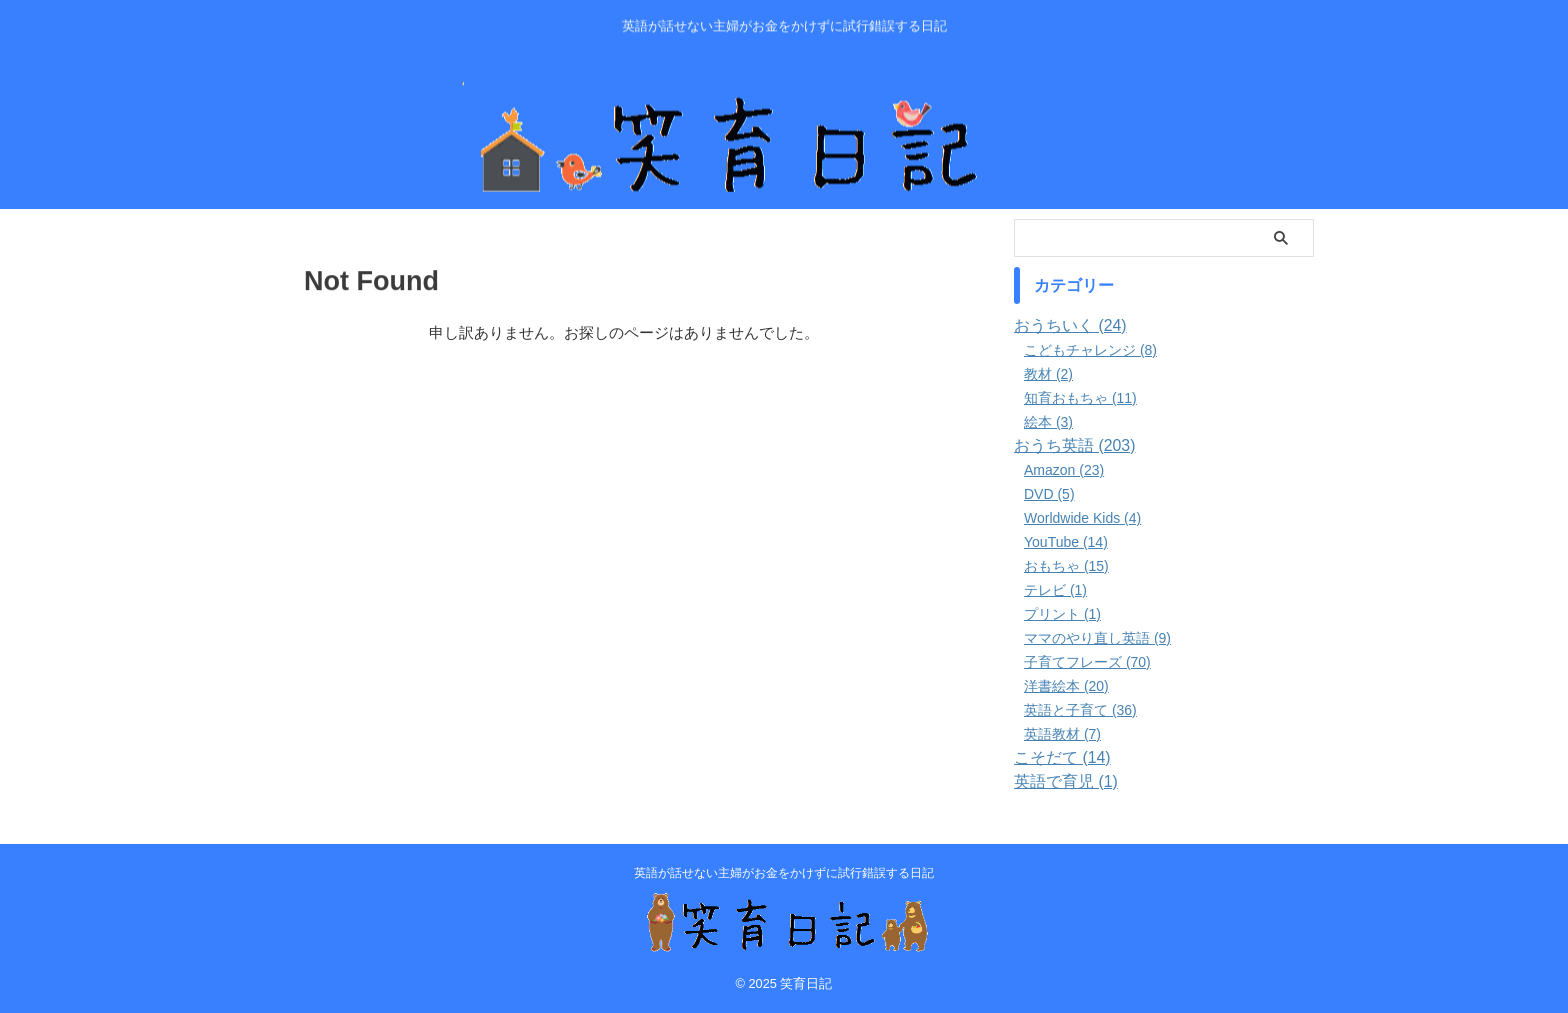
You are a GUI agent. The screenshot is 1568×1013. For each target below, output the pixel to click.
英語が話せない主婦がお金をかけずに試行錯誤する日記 (784, 873)
